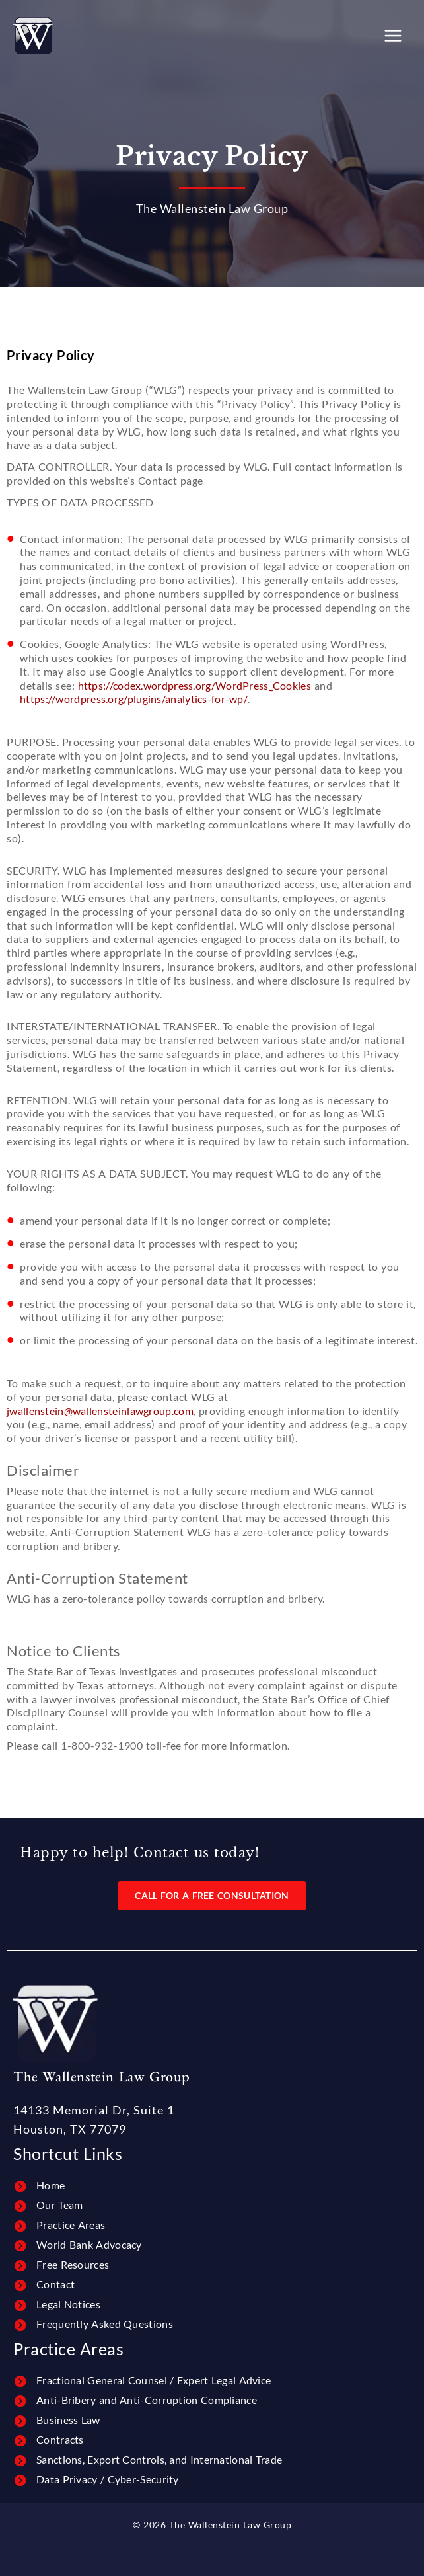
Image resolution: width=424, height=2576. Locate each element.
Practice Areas (70, 2224)
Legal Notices (68, 2304)
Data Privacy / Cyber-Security (107, 2479)
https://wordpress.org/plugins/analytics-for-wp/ (134, 698)
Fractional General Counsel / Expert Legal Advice (153, 2380)
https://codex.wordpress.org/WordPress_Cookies (195, 685)
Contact (55, 2284)
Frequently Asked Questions (104, 2323)
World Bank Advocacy (89, 2244)
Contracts (60, 2439)
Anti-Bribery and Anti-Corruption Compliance (146, 2400)
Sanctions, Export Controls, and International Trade (159, 2459)
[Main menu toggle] (393, 36)
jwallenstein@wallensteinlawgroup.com (100, 1410)
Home (50, 2185)
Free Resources (72, 2264)
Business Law (68, 2419)
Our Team (59, 2204)
